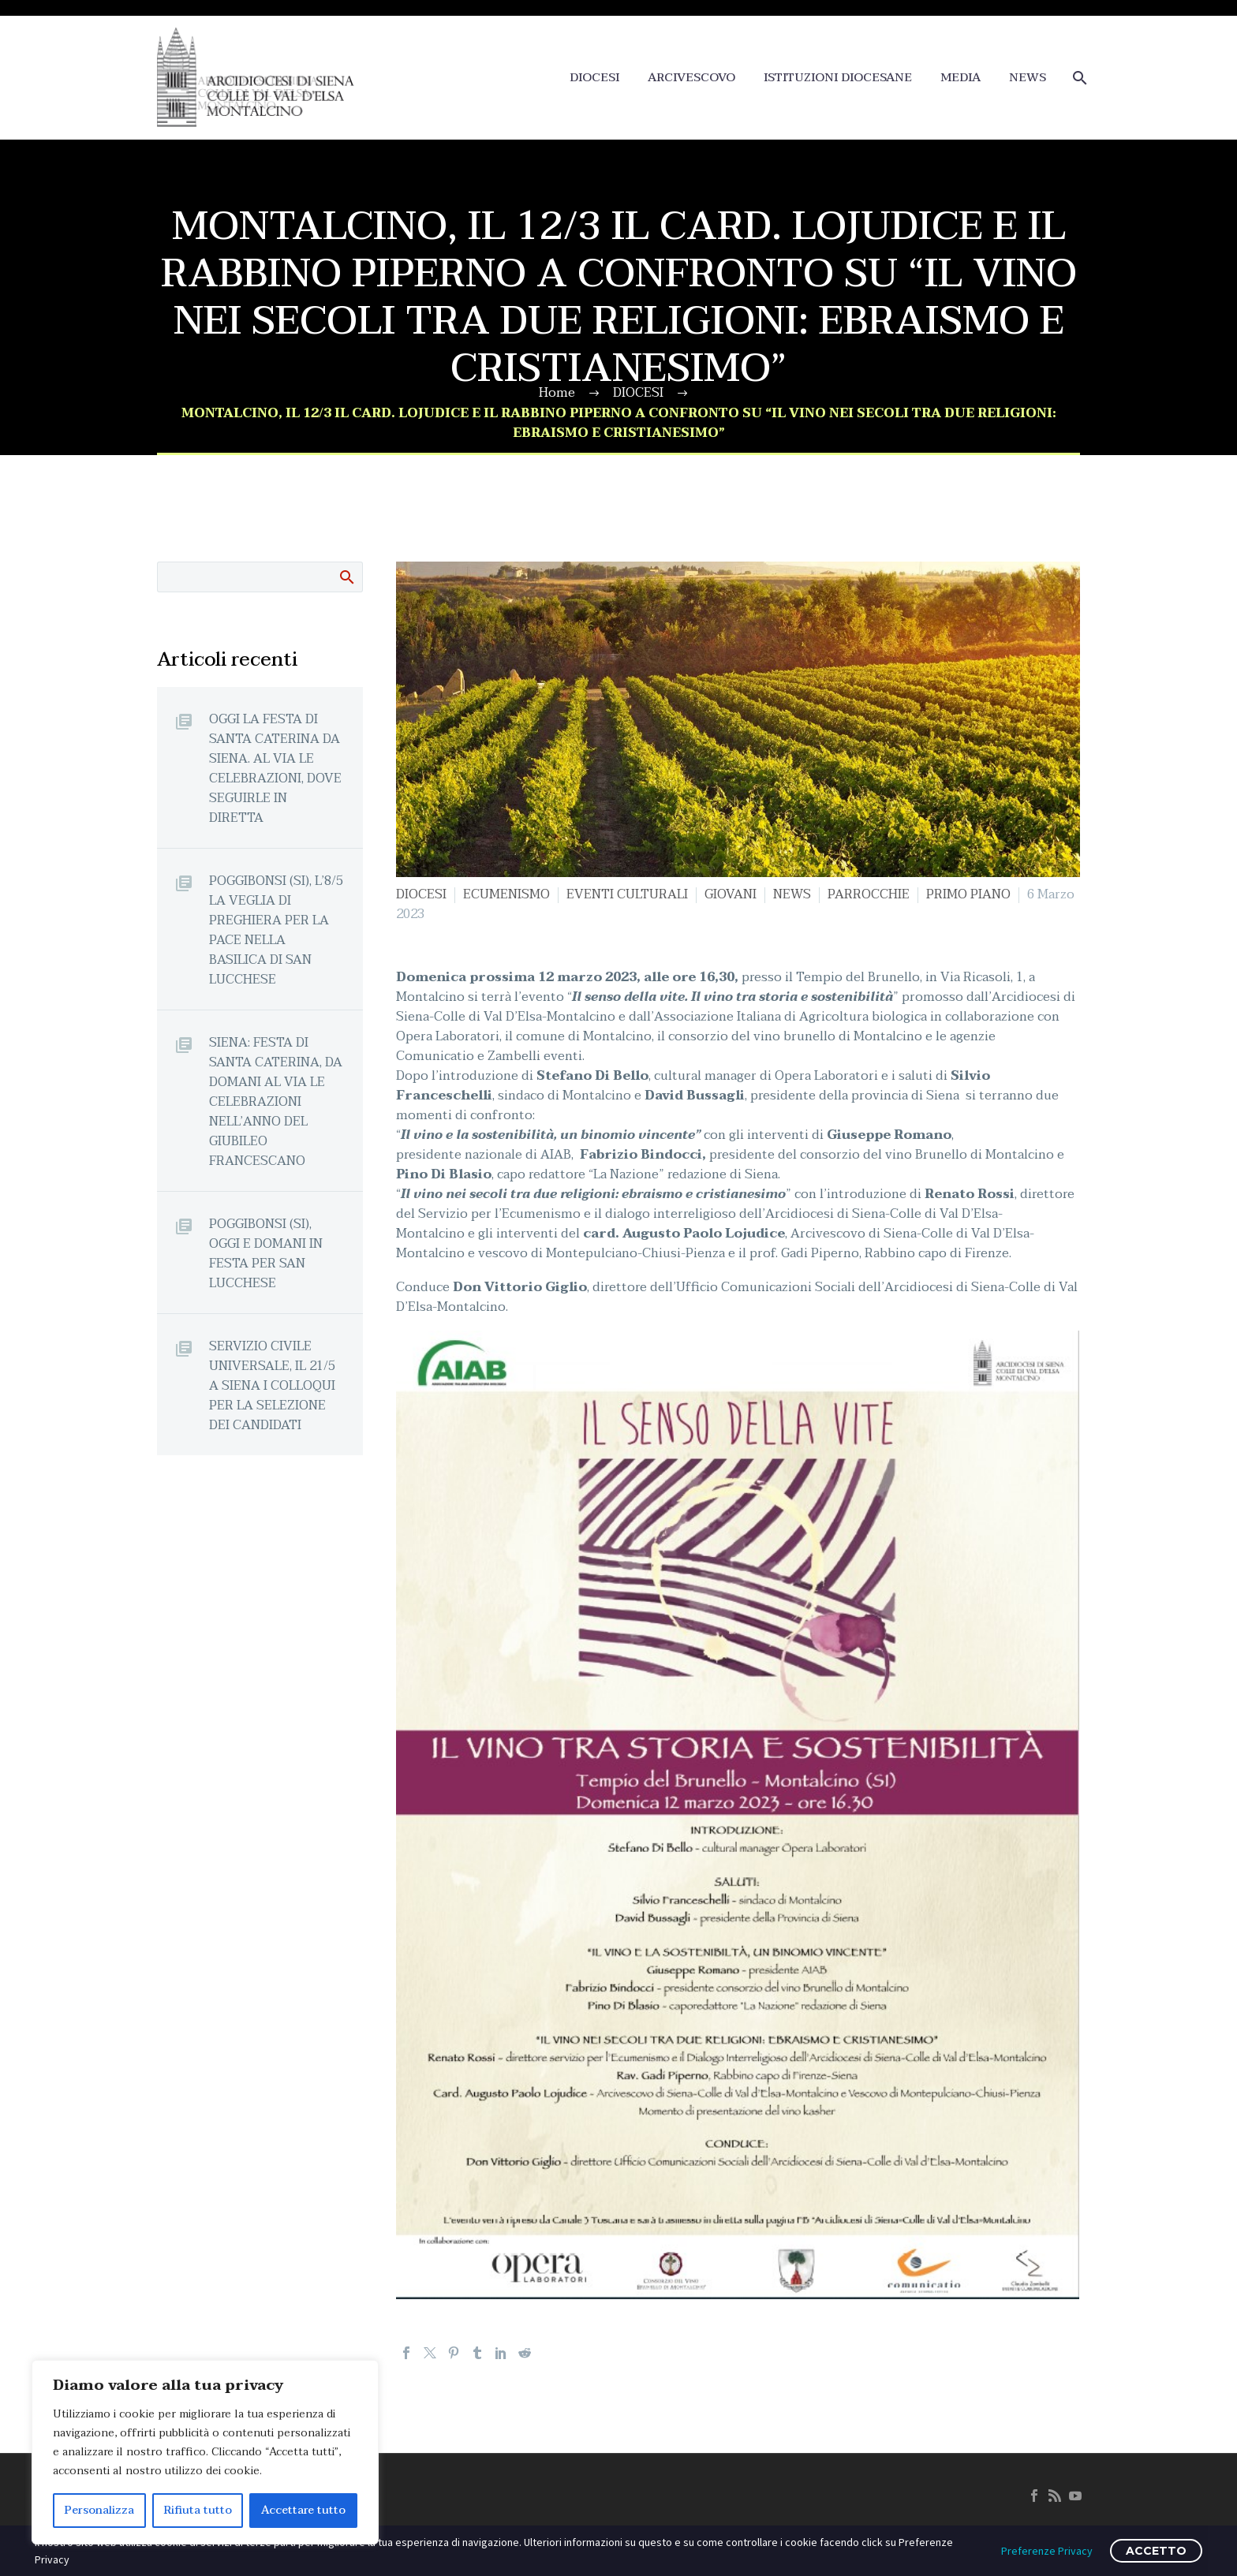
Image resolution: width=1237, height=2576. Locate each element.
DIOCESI (594, 78)
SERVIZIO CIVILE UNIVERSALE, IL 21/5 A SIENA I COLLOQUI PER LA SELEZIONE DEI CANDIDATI (272, 1385)
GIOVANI (730, 894)
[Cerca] (1078, 78)
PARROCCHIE (869, 894)
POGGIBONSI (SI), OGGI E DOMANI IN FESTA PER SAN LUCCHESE (266, 1253)
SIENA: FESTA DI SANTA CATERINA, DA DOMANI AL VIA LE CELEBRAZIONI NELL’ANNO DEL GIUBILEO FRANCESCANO (275, 1101)
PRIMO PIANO (968, 894)
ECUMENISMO (506, 894)
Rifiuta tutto (198, 2510)
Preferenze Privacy (1047, 2551)
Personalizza (99, 2510)
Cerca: (346, 577)
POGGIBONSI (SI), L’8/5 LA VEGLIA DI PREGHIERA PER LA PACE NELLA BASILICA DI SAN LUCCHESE (276, 930)
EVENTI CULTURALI (627, 894)
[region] (205, 2452)
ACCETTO (1156, 2551)
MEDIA (960, 78)
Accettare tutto (303, 2510)
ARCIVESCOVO (691, 78)
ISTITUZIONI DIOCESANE (838, 78)
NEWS (1027, 78)
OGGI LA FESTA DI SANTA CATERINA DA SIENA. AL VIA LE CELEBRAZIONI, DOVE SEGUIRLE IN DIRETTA (275, 768)
